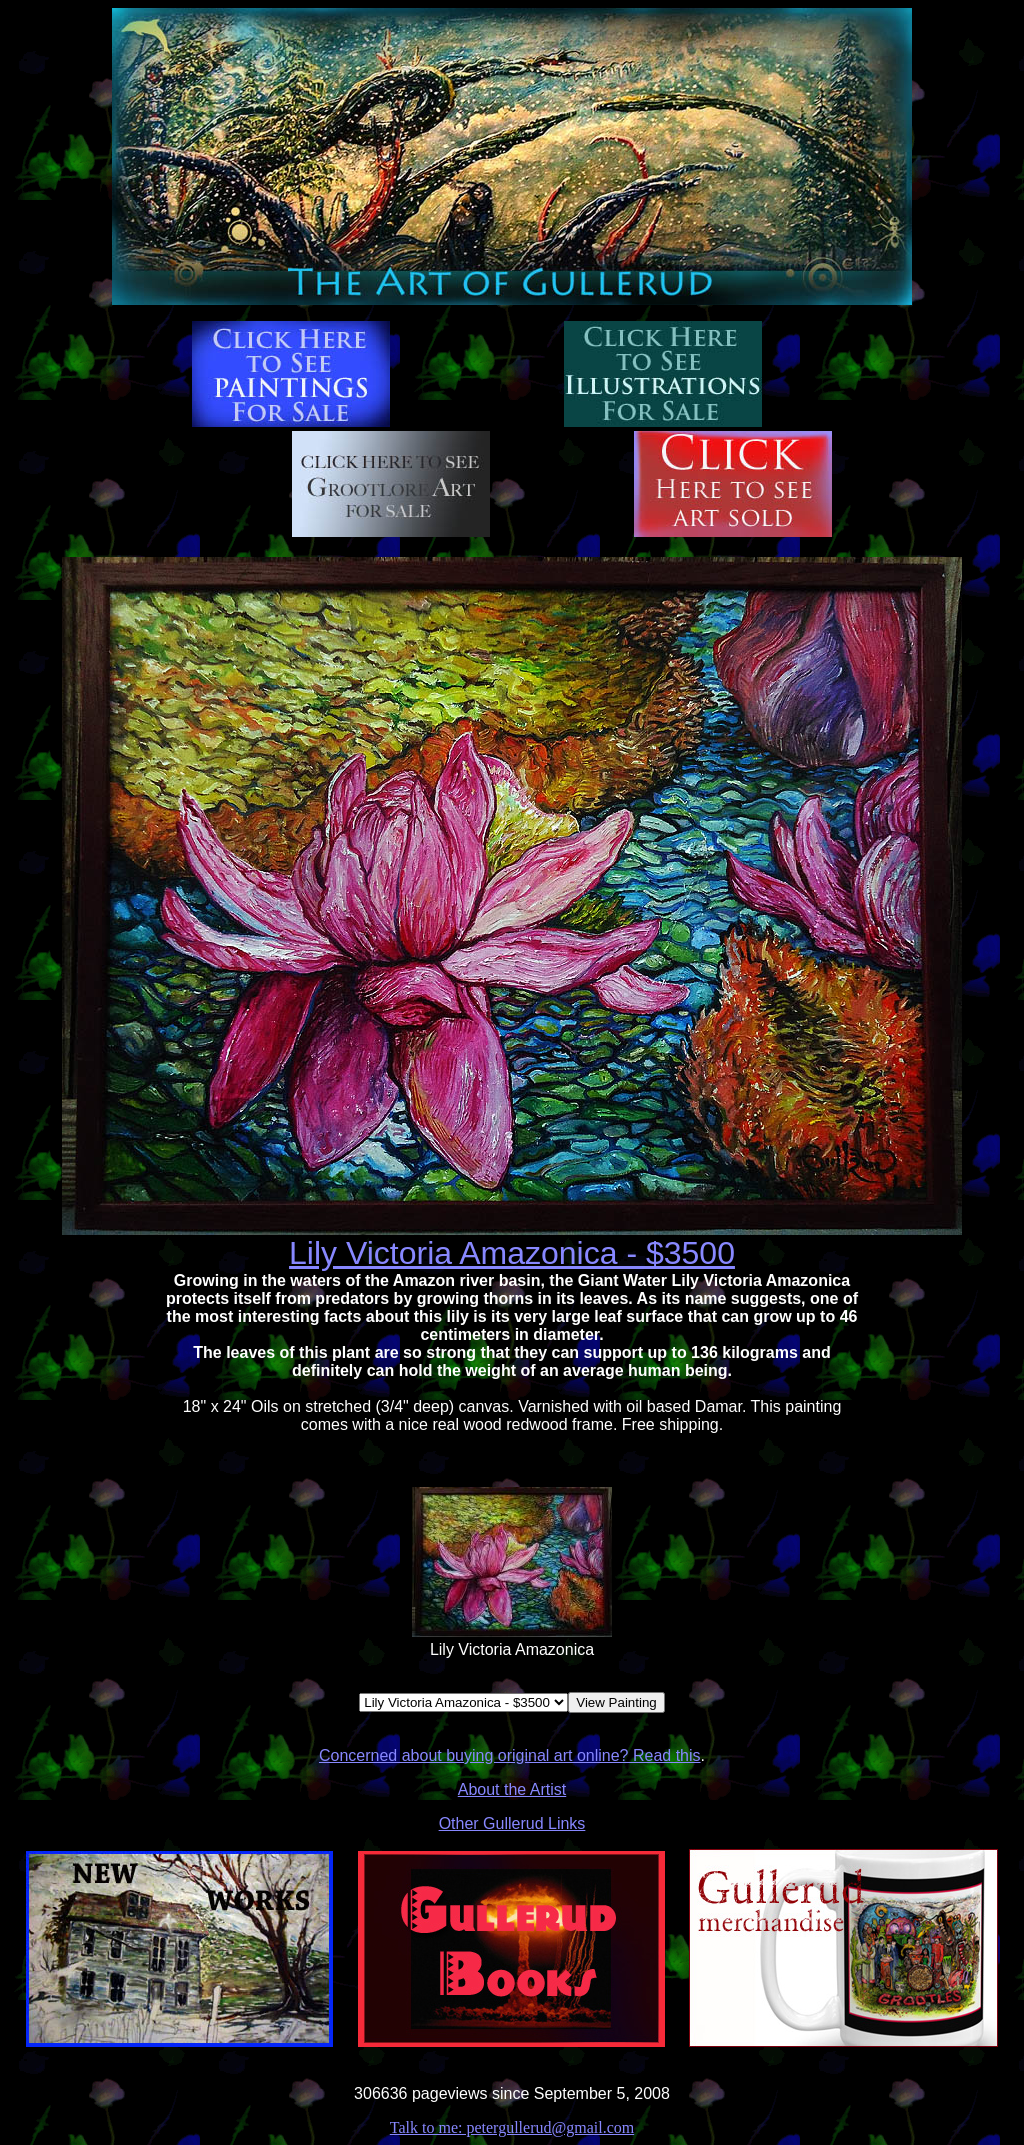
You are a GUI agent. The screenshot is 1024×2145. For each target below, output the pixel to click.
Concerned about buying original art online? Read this (510, 1755)
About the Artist (512, 1789)
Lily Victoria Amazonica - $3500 (512, 1253)
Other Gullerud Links (512, 1823)
